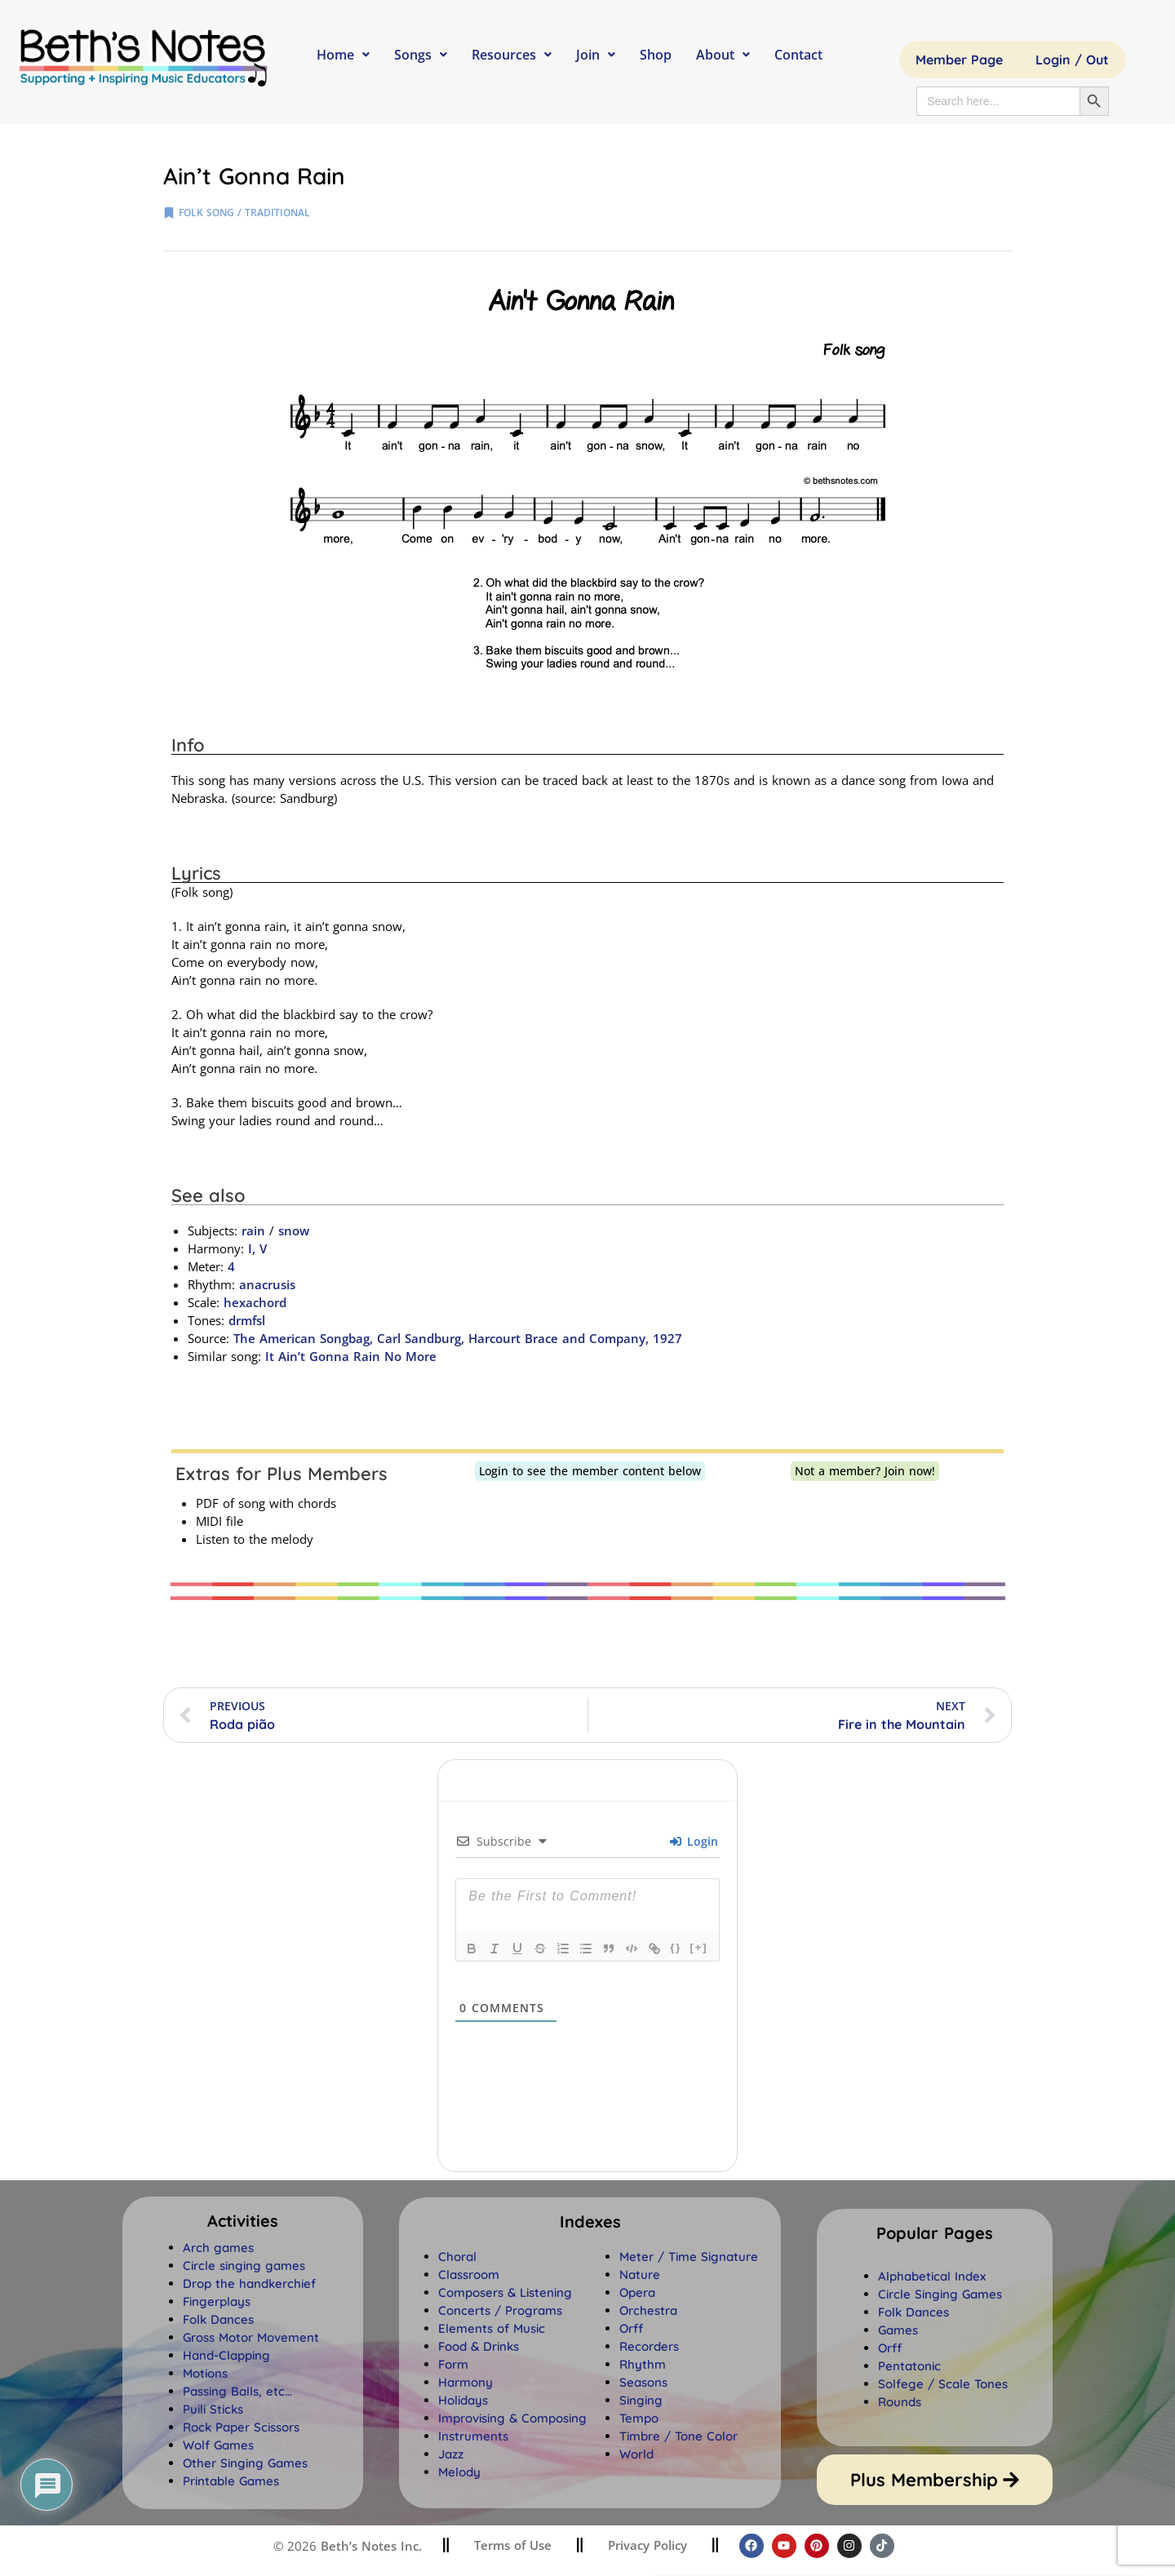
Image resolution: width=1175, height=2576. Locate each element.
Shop (656, 55)
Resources (512, 55)
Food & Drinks (478, 2346)
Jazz (450, 2454)
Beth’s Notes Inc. (369, 2546)
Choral (457, 2256)
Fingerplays (217, 2301)
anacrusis (267, 1284)
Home (343, 55)
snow (293, 1230)
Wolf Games (218, 2445)
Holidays (463, 2400)
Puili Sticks (213, 2409)
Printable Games (231, 2481)
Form (453, 2364)
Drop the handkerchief (249, 2283)
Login (694, 1841)
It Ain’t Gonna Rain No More (351, 1356)
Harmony (465, 2382)
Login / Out (1072, 59)
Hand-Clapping (226, 2355)
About (723, 55)
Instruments (473, 2436)
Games (898, 2330)
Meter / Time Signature (688, 2256)
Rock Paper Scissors (241, 2427)
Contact (798, 55)
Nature (639, 2274)
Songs (420, 55)
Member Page (959, 59)
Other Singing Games (245, 2463)
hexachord (255, 1302)
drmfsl (246, 1320)
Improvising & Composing (512, 2418)
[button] (590, 2222)
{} (675, 1947)
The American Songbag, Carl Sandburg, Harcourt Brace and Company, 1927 (457, 1338)
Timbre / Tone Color (678, 2436)
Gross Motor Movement (251, 2337)
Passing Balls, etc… (237, 2391)
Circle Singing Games (940, 2294)
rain (253, 1230)
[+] (698, 1947)
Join (595, 55)
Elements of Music (491, 2328)
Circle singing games (244, 2265)
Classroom (468, 2274)
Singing (641, 2400)
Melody (459, 2472)
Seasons (643, 2382)
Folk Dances (218, 2319)
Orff (631, 2328)
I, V (257, 1248)
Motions (205, 2373)
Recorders (649, 2346)
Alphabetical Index (932, 2276)
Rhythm (642, 2364)
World (636, 2454)
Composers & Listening (505, 2292)
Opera (637, 2292)
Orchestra (648, 2310)
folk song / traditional (244, 212)
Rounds (899, 2402)
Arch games (218, 2247)
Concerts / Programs (500, 2310)
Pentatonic (909, 2366)
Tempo (638, 2418)
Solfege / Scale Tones (943, 2384)
